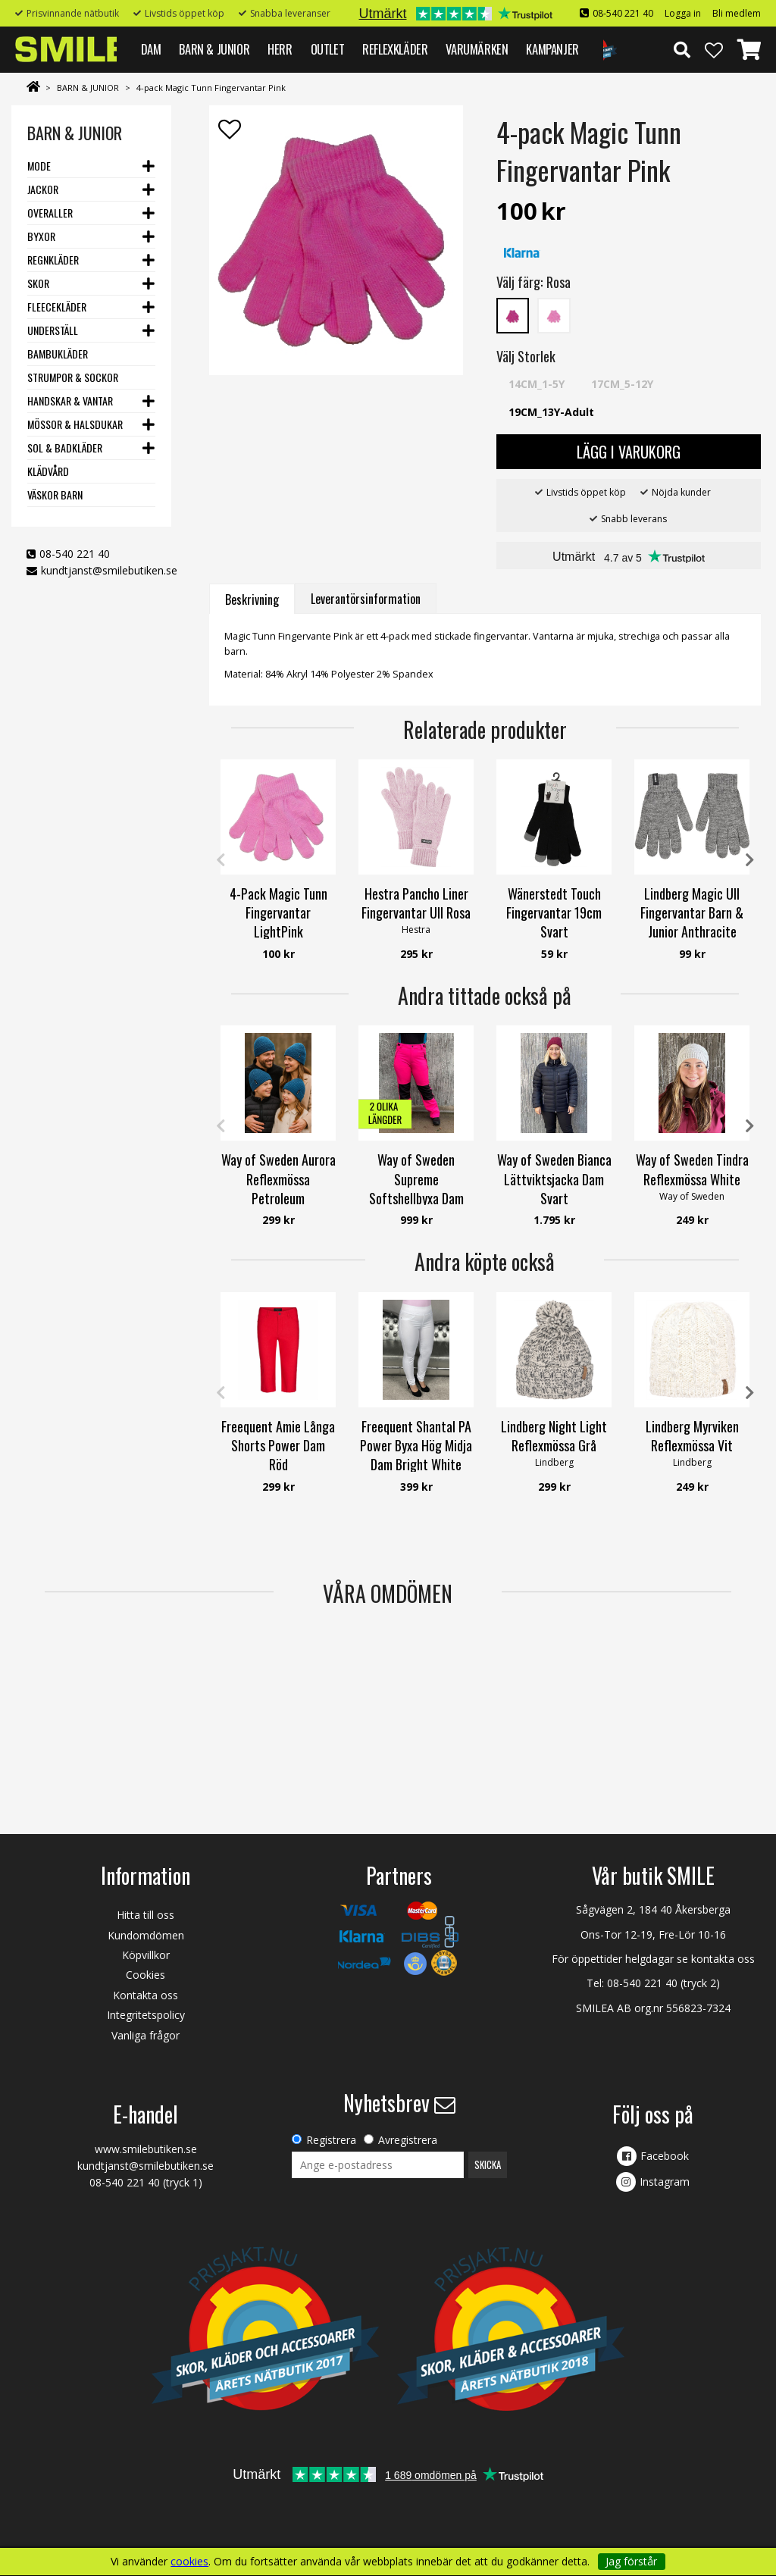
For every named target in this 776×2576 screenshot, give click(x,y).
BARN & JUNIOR (214, 48)
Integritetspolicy (146, 2015)
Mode (39, 166)
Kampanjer (552, 48)
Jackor (42, 189)
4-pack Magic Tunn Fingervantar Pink (211, 87)
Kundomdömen (146, 1935)
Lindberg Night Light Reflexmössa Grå (554, 1435)
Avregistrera (407, 2140)
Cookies (145, 1974)
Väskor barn (55, 494)
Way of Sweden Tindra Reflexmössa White (692, 1169)
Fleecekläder (56, 307)
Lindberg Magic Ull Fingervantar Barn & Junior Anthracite (691, 912)
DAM (151, 48)
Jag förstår (631, 2561)
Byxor (41, 236)
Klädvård (48, 471)
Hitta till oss (145, 1915)
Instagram (665, 2181)
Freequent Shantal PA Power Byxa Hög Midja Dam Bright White (416, 1445)
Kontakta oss (145, 1995)
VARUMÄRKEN (477, 48)
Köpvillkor (146, 1955)
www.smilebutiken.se (146, 2149)
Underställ (52, 330)
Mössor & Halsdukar (75, 424)
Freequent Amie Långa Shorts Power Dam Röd (278, 1445)
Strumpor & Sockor (72, 377)
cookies (189, 2561)
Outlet (328, 48)
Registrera (331, 2140)
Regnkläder (53, 260)
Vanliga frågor (145, 2035)
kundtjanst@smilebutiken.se (109, 570)
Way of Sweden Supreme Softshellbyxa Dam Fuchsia (416, 1188)
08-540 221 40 (623, 13)
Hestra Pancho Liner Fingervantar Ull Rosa (416, 903)
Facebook (664, 2156)
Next (749, 860)
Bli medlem (736, 13)
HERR (280, 48)
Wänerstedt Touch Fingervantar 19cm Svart (554, 912)
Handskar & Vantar (70, 400)
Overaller (50, 213)
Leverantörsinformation (366, 599)
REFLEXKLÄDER (394, 48)
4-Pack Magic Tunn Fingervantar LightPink (278, 912)
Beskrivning (252, 599)
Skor (38, 283)
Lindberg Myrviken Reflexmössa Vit (692, 1435)
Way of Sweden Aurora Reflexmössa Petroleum (278, 1178)
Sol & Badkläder (64, 447)
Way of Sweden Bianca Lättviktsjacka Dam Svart (554, 1178)
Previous (220, 860)
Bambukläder (57, 354)
